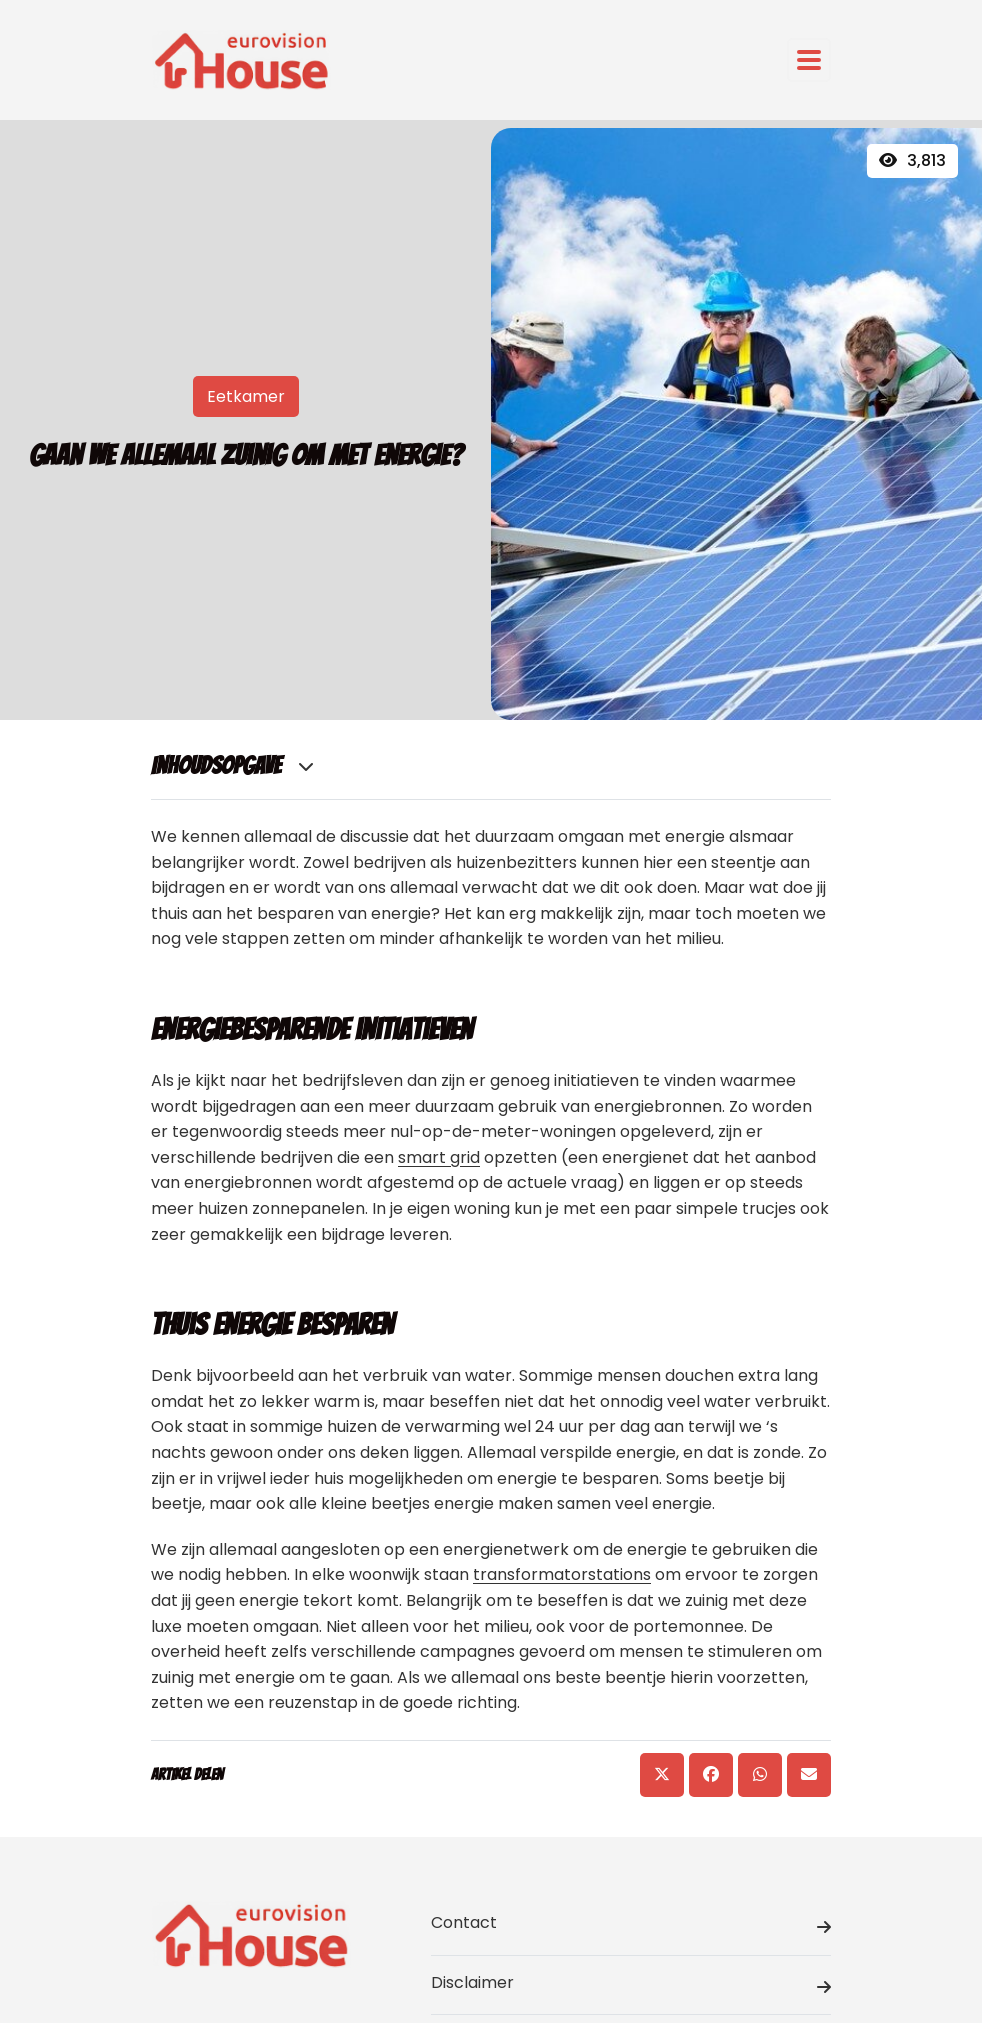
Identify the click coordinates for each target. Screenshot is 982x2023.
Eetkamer (246, 396)
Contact (631, 1926)
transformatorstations (562, 1574)
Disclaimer (631, 1986)
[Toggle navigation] (809, 60)
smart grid (439, 1157)
